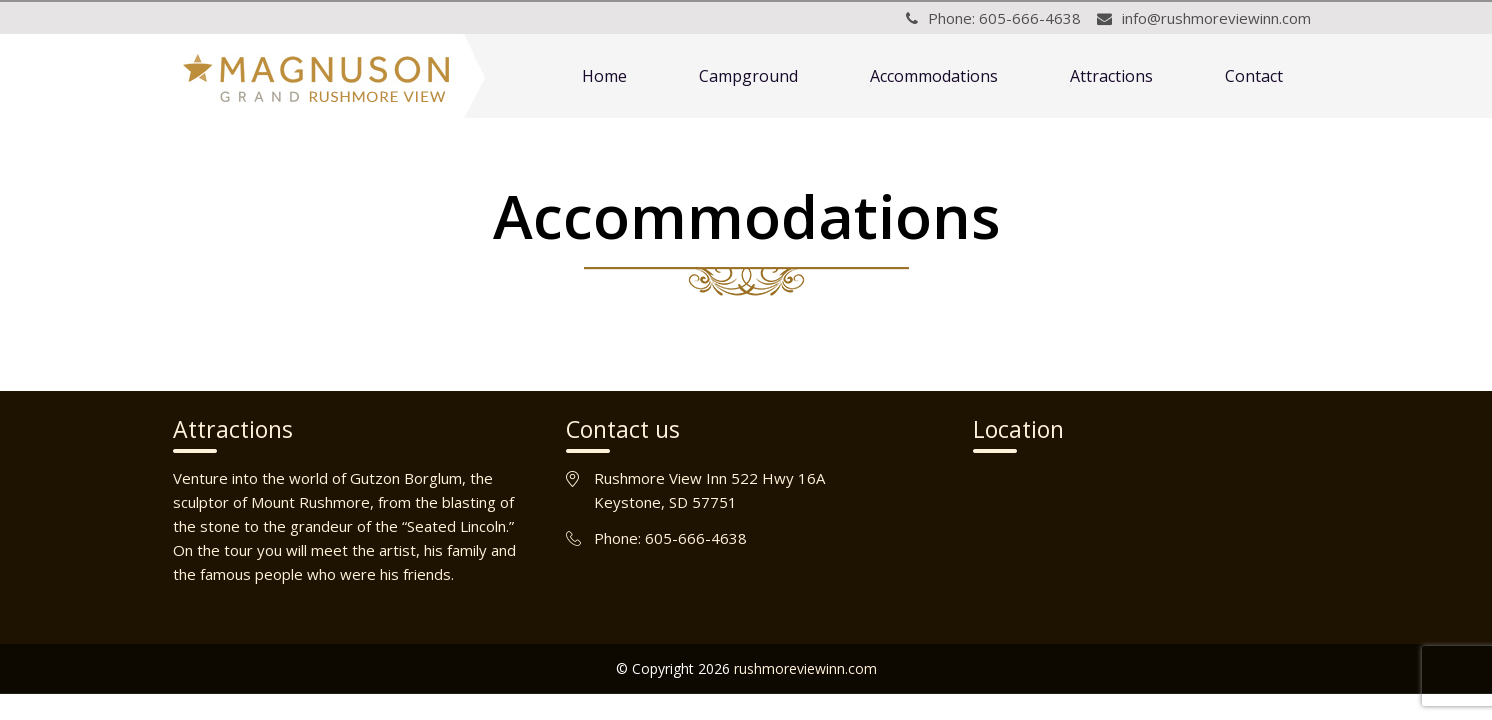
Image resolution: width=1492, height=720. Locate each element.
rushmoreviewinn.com (805, 668)
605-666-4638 (1030, 18)
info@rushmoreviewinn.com (1216, 18)
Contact (1254, 76)
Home (604, 76)
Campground (748, 76)
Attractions (1111, 76)
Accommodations (934, 76)
